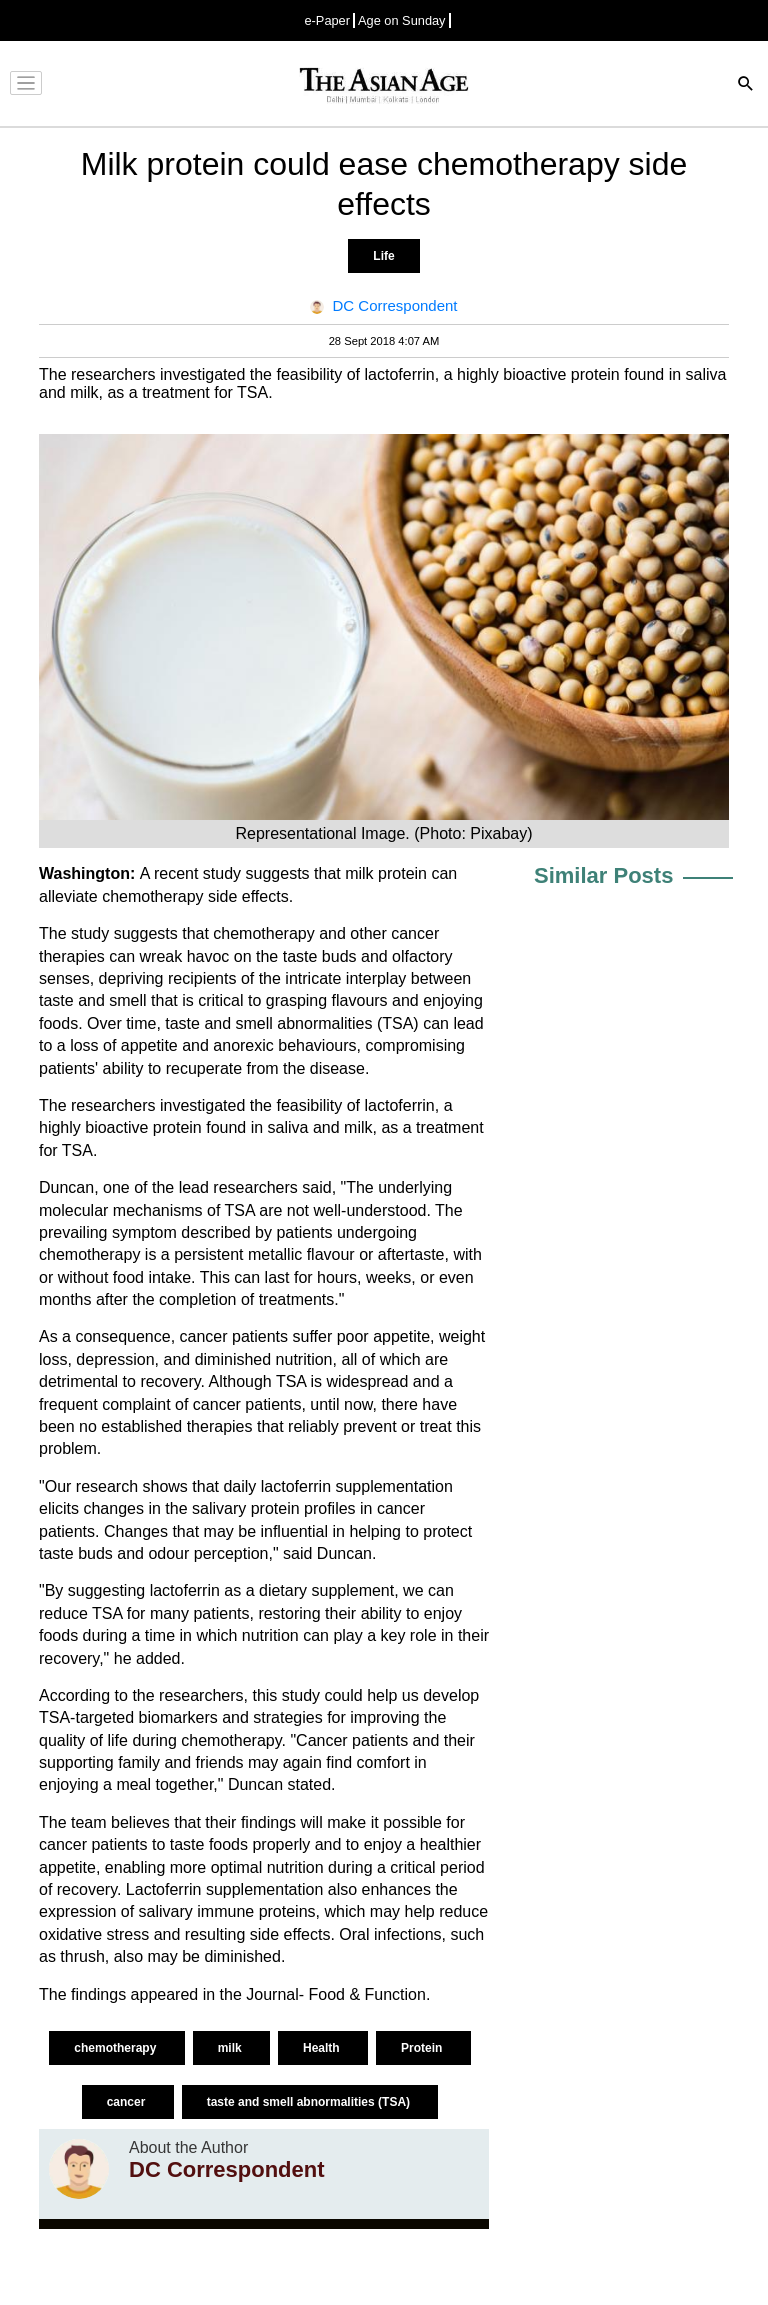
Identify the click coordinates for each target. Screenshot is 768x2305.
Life (383, 256)
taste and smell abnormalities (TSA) (310, 2102)
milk (231, 2048)
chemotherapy (151, 896)
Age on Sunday (402, 20)
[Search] (746, 85)
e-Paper (327, 20)
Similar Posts (603, 875)
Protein (423, 2048)
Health (323, 2048)
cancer (128, 2102)
